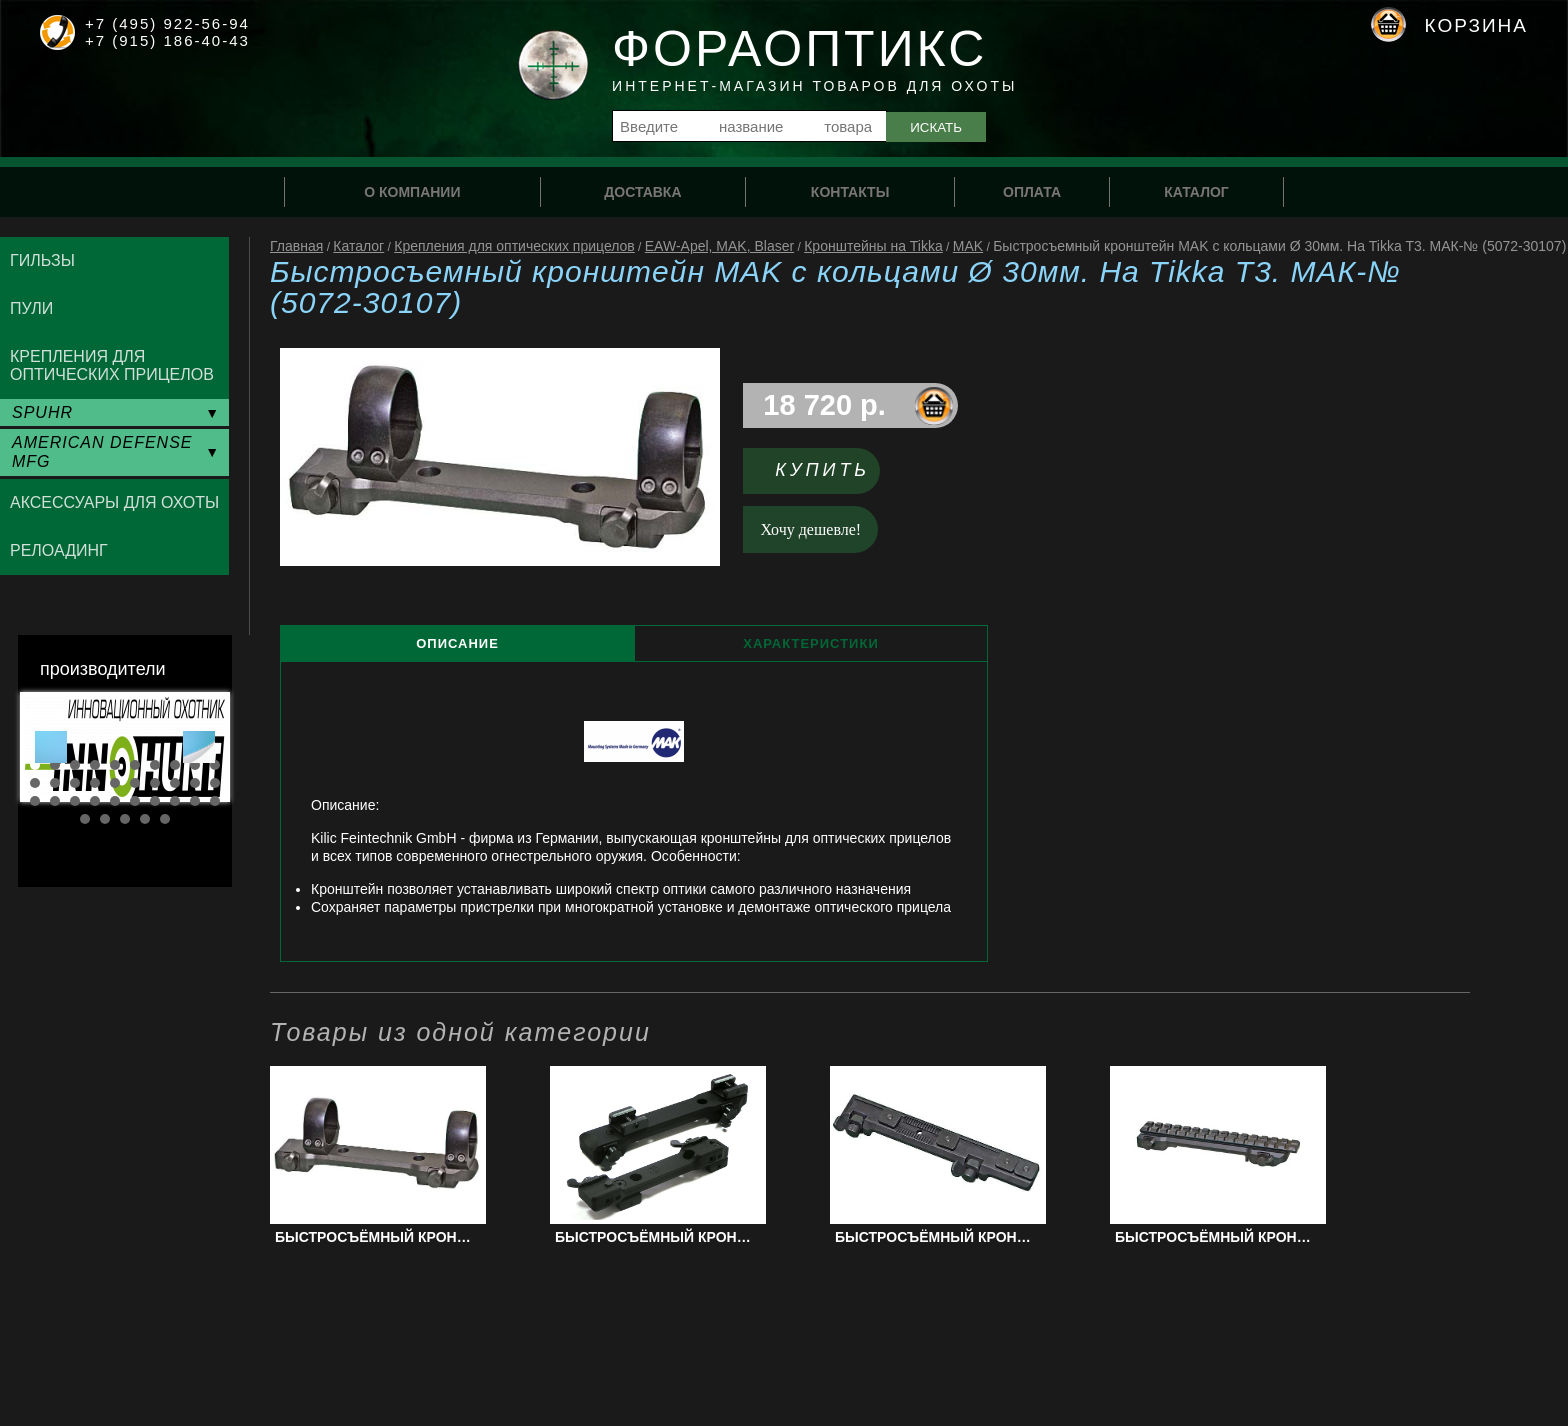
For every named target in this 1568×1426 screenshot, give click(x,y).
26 (135, 801)
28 (175, 801)
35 (165, 819)
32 (105, 819)
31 (85, 819)
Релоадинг (59, 550)
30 (215, 801)
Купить (822, 470)
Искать (936, 127)
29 (195, 801)
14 (95, 783)
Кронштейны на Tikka (873, 246)
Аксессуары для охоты (114, 502)
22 (55, 801)
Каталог (358, 246)
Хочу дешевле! (811, 529)
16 (135, 783)
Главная (296, 246)
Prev (51, 747)
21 (35, 801)
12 (55, 783)
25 (115, 801)
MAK (968, 246)
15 (115, 783)
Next (199, 747)
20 (215, 783)
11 (35, 783)
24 (95, 801)
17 (155, 783)
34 (145, 819)
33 (125, 819)
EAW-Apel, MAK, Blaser (719, 246)
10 (215, 765)
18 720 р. (824, 405)
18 (175, 783)
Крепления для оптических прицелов (514, 246)
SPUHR (42, 412)
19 (195, 783)
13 (75, 783)
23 (75, 801)
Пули (31, 308)
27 (155, 801)
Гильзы (42, 260)
